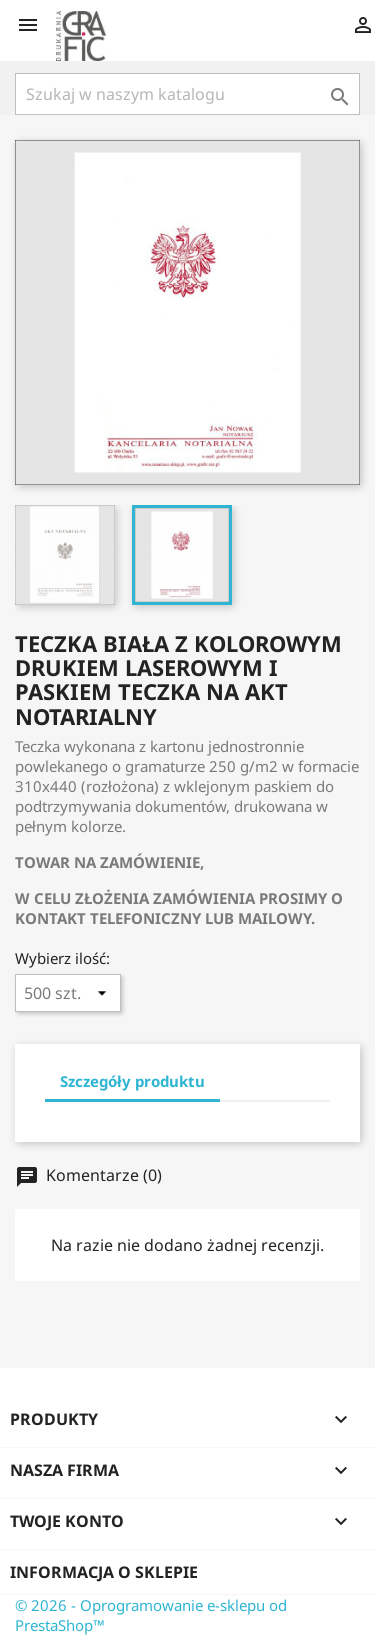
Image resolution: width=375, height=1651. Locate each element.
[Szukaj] (187, 94)
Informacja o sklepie (104, 1572)
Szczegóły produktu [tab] (132, 1081)
